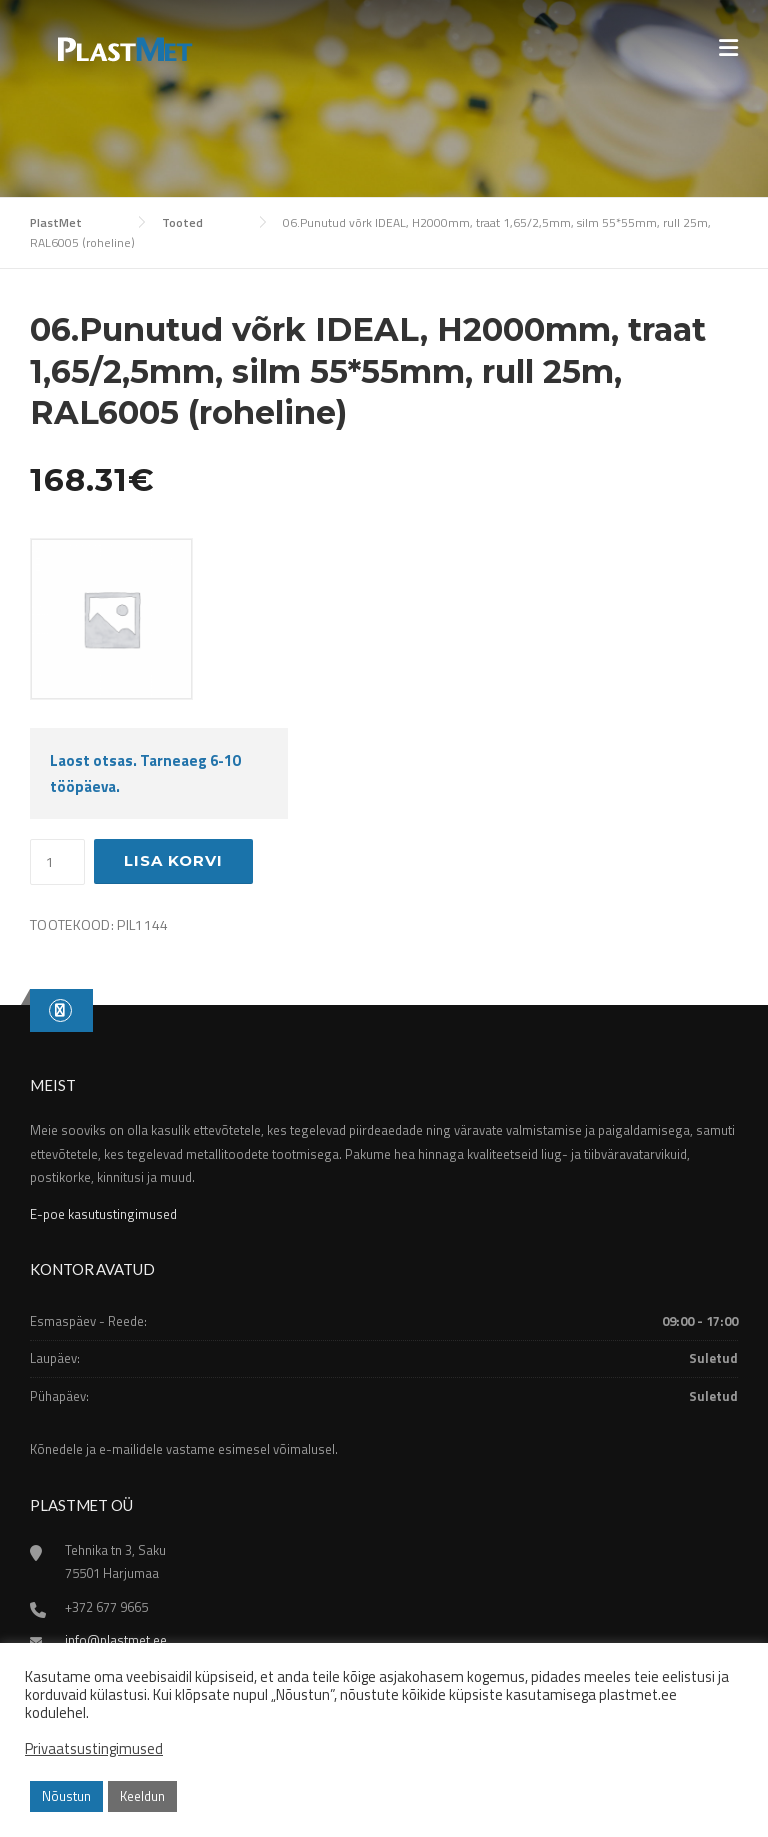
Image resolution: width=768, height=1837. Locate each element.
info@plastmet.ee (116, 1640)
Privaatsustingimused (94, 1749)
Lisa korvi (173, 860)
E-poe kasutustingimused (103, 1214)
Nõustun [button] (66, 1796)
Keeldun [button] (142, 1796)
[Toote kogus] (57, 862)
